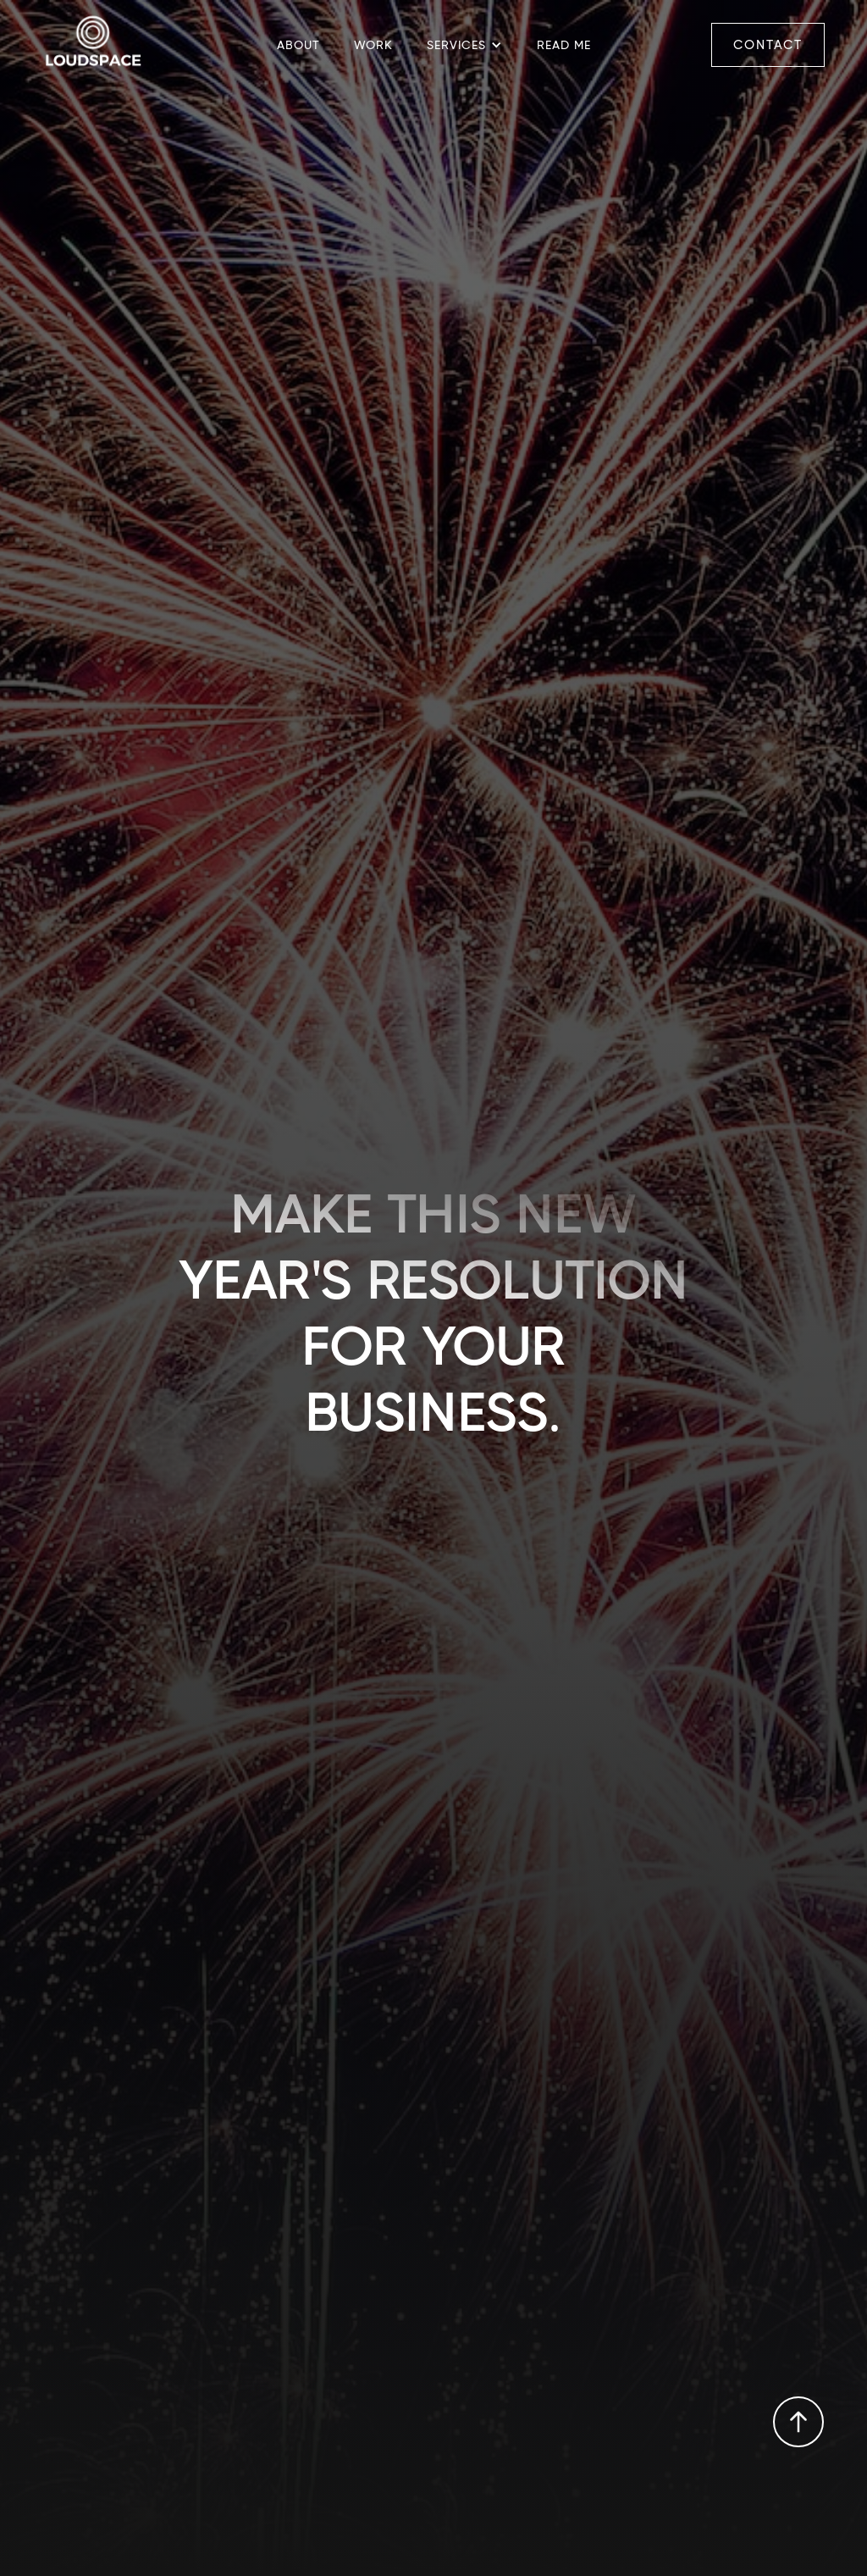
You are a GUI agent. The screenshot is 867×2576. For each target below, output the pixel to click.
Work (373, 45)
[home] (93, 45)
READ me (564, 45)
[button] (465, 45)
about (298, 45)
